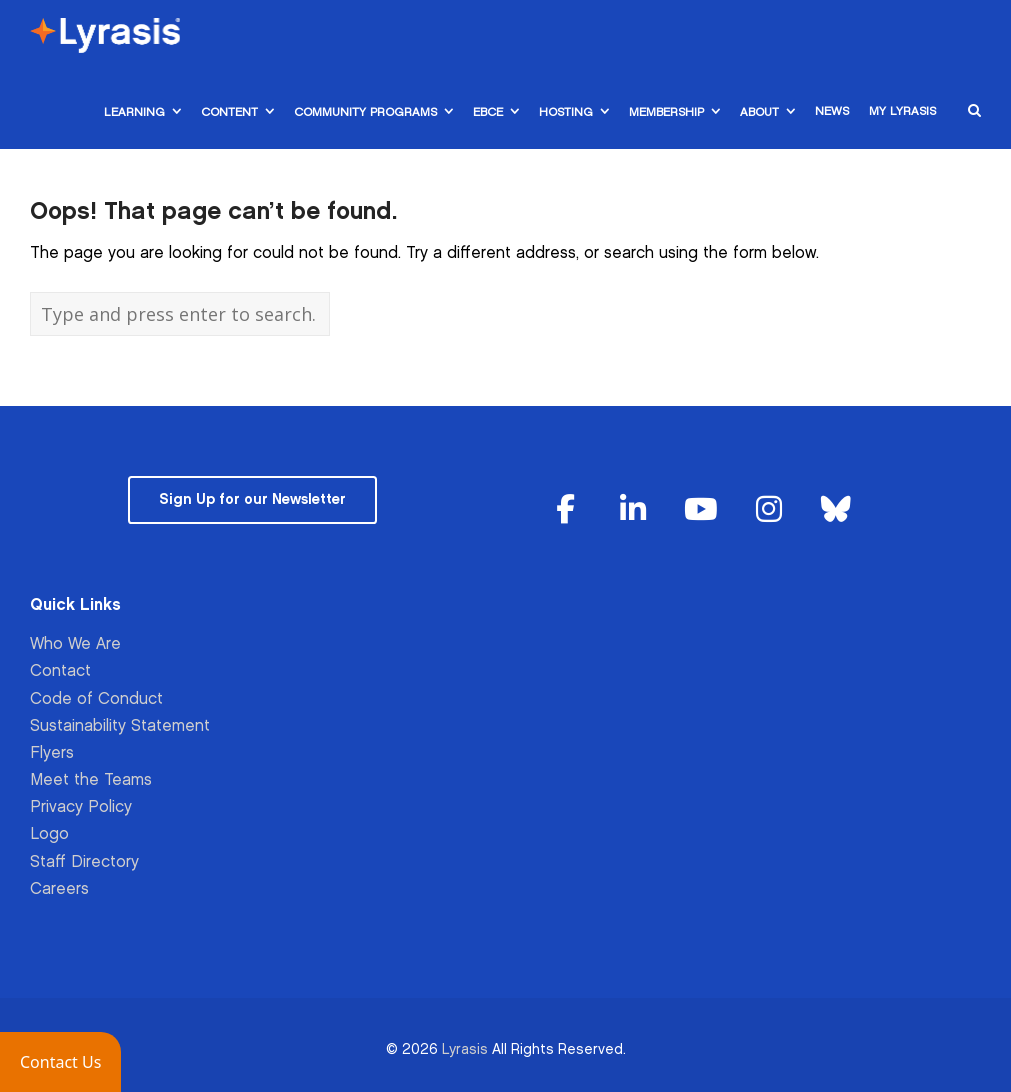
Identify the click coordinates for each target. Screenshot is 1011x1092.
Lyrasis (465, 1049)
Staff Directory (84, 862)
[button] (60, 1062)
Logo (49, 834)
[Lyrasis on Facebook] (566, 510)
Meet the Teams (91, 780)
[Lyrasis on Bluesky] (836, 510)
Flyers (52, 753)
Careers (59, 889)
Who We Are (75, 644)
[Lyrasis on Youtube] (701, 510)
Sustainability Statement (120, 726)
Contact (60, 671)
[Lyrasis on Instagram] (769, 510)
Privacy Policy (81, 807)
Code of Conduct (96, 699)
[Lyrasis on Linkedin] (633, 510)
